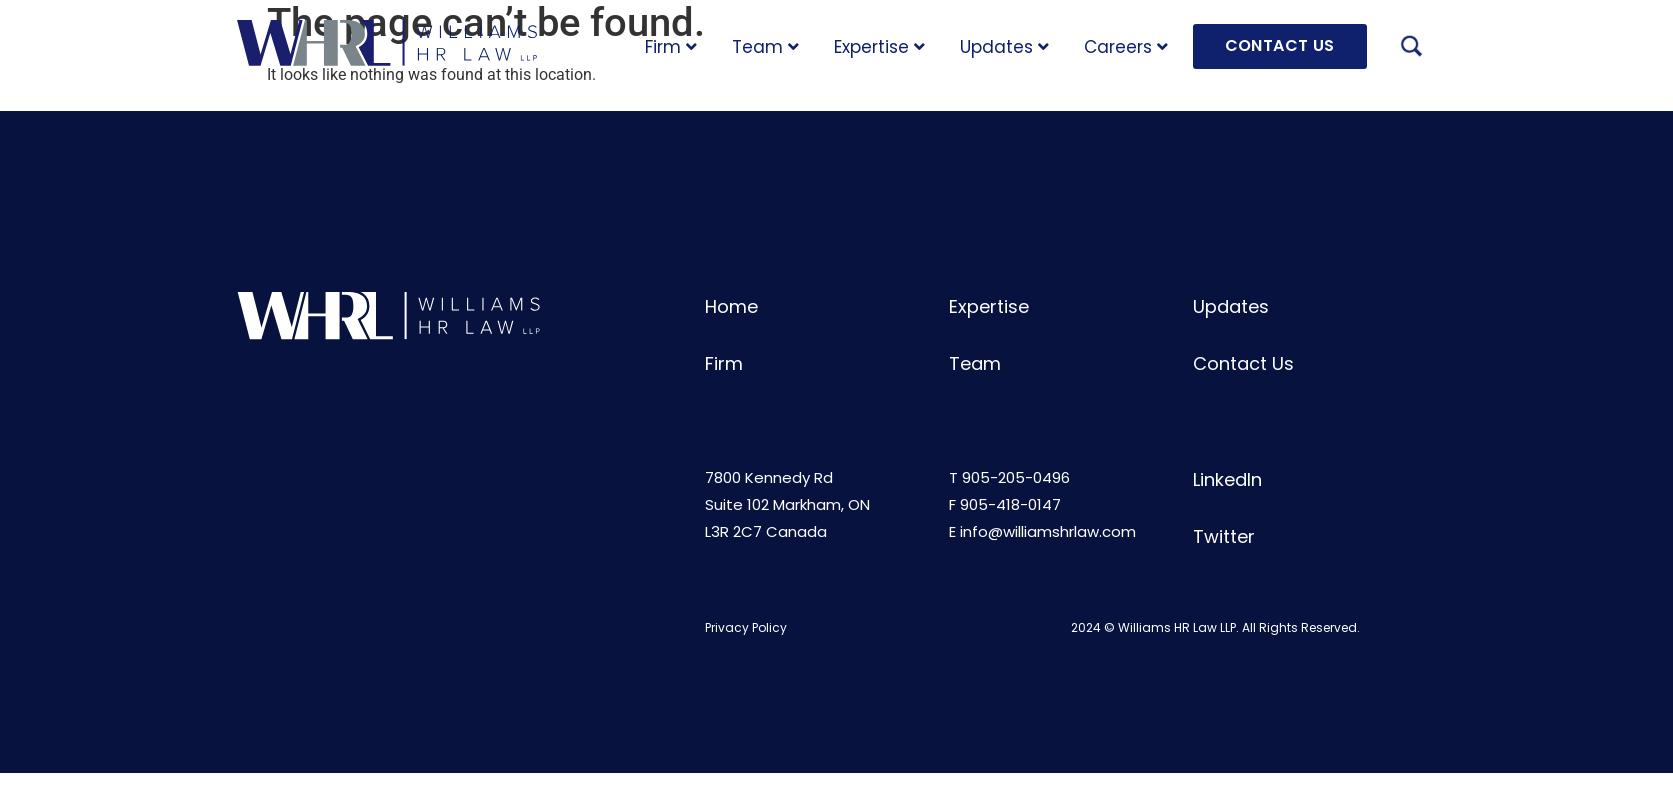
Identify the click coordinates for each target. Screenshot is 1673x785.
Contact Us (1243, 363)
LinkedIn (1227, 479)
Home (731, 306)
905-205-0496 (1016, 477)
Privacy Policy (746, 627)
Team (765, 47)
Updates (1004, 47)
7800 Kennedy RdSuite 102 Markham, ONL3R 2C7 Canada (787, 504)
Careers (1126, 47)
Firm (671, 47)
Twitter (1224, 536)
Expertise (879, 47)
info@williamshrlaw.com (1048, 531)
